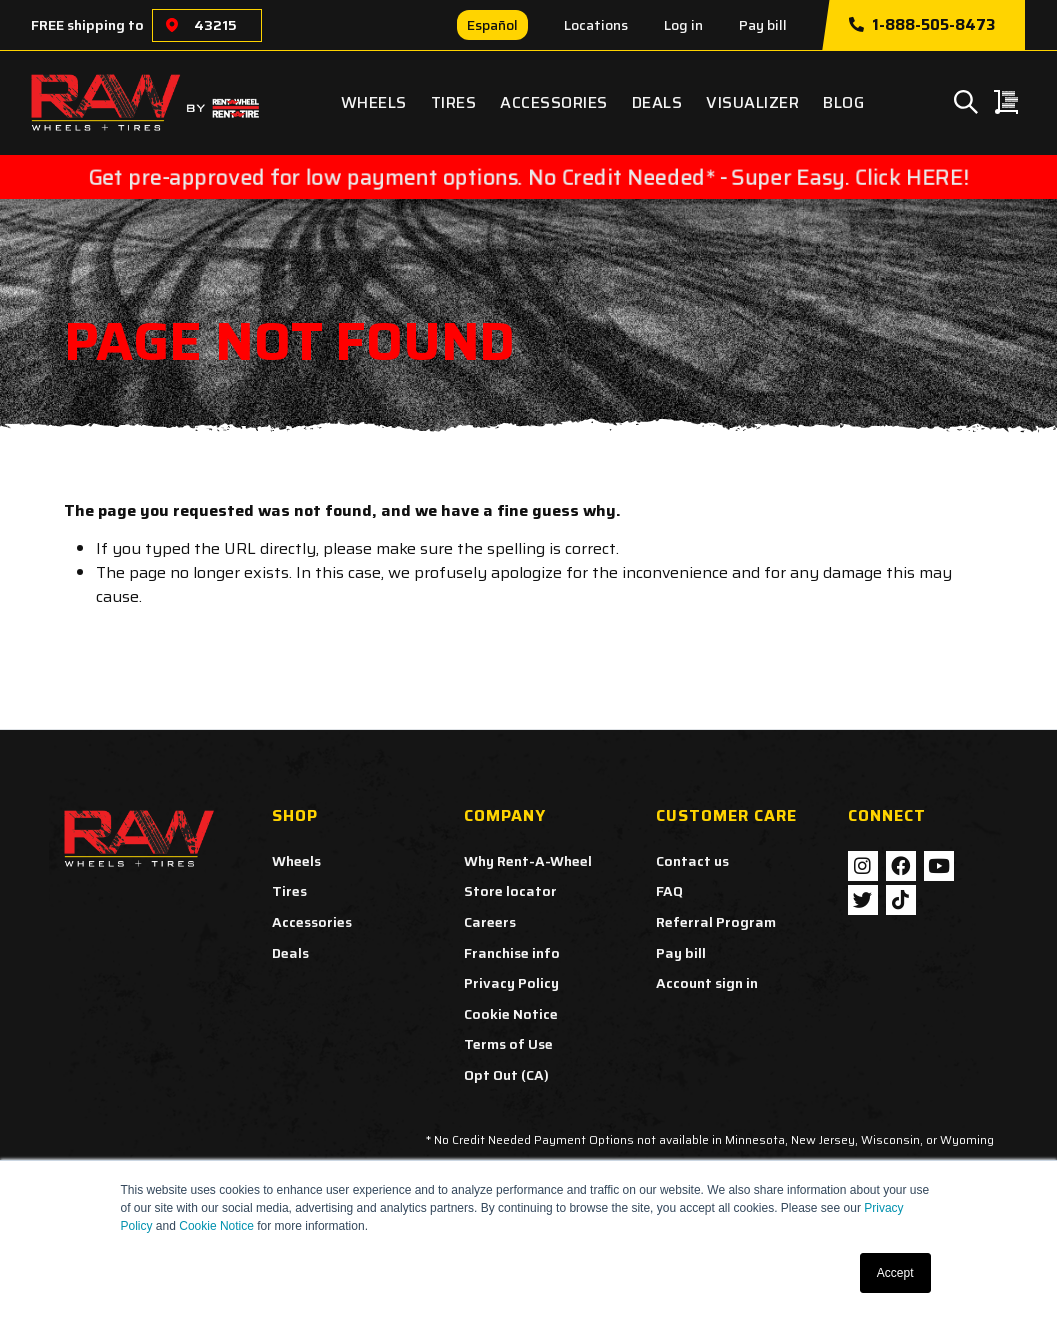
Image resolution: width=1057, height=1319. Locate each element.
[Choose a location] (172, 25)
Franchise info (512, 953)
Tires (454, 102)
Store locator (510, 891)
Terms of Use (508, 1044)
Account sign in (707, 983)
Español (492, 25)
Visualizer (752, 102)
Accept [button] (895, 1273)
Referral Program (716, 922)
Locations (596, 25)
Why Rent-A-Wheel (528, 861)
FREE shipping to (87, 25)
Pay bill (763, 25)
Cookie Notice (216, 1226)
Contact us (692, 861)
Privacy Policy (511, 983)
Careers (490, 922)
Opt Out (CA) (506, 1075)
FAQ (669, 891)
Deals (657, 102)
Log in (683, 25)
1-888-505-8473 (922, 25)
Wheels (374, 102)
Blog (843, 102)
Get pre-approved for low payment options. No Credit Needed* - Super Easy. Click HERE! (528, 177)
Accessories (554, 102)
